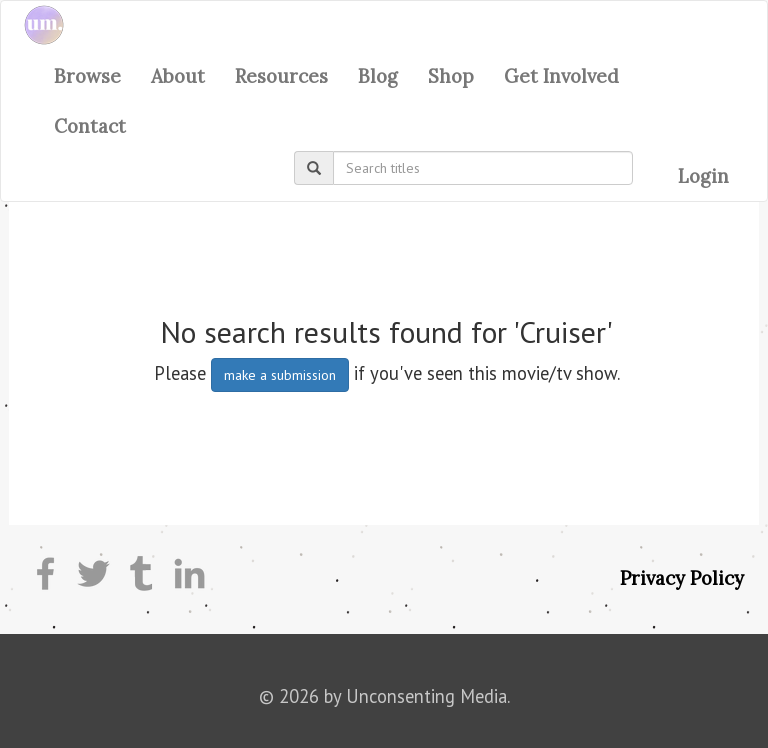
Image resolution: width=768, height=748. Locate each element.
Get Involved (561, 76)
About (178, 76)
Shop (451, 76)
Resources (281, 76)
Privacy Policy (682, 578)
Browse (87, 76)
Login (703, 176)
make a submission (280, 375)
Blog (378, 76)
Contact (90, 126)
